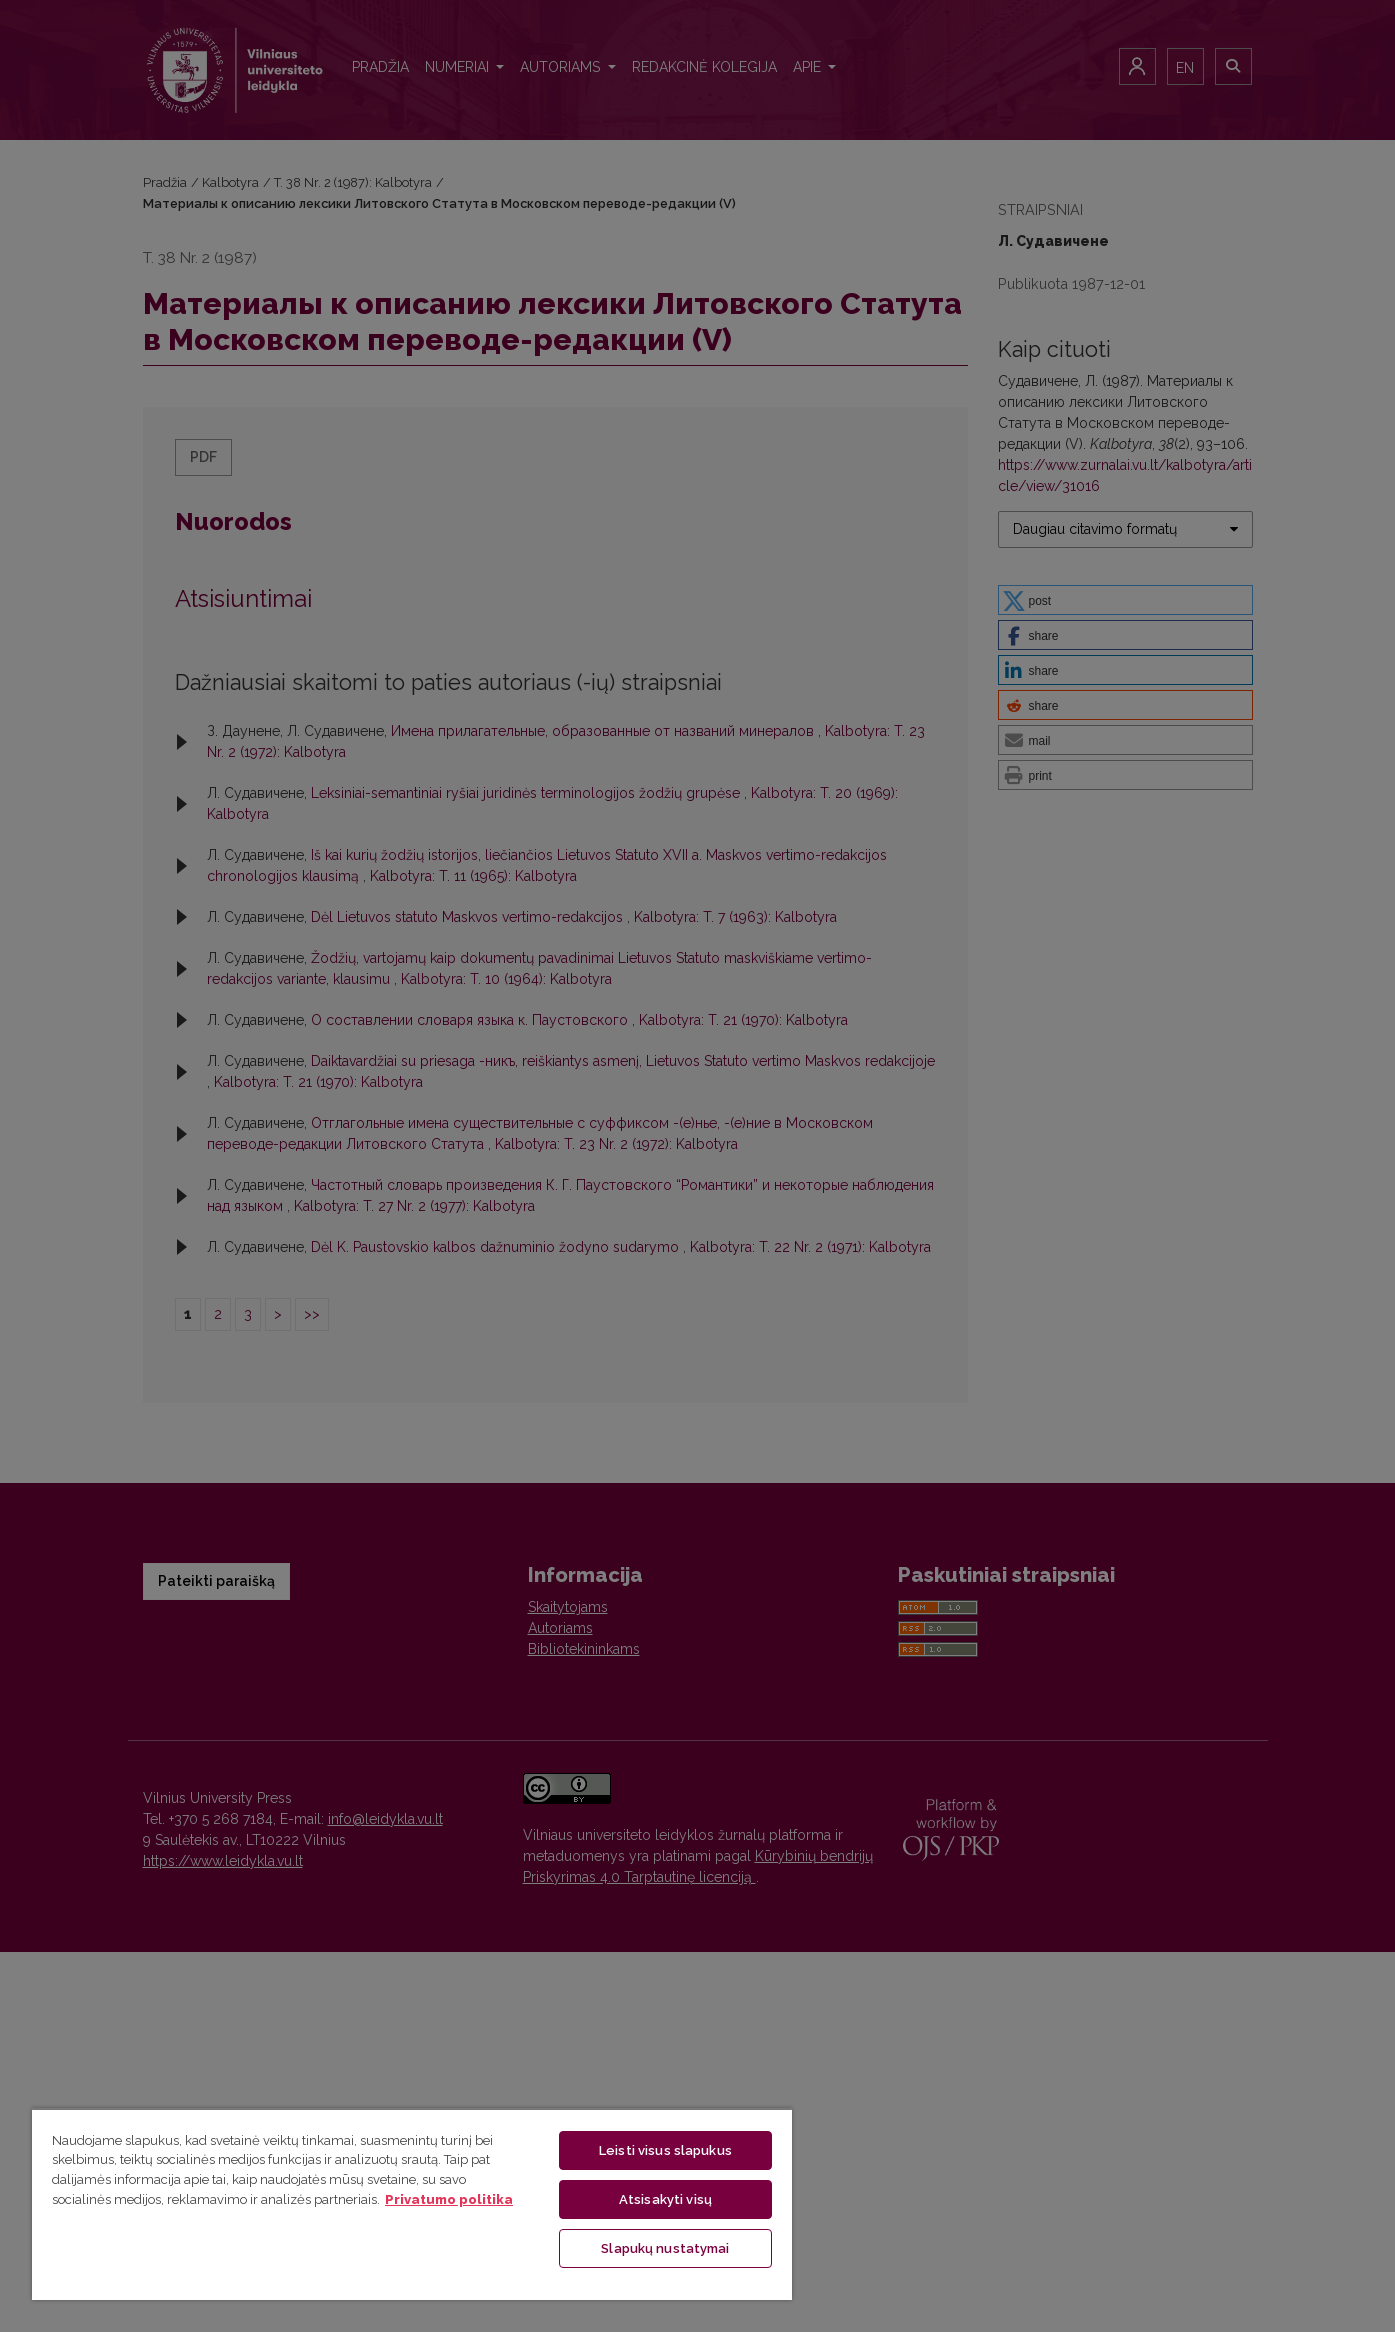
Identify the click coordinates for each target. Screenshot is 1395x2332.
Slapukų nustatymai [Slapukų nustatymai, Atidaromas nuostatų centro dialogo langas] (665, 2248)
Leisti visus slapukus (665, 2150)
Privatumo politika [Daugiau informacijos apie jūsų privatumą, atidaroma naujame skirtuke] (449, 2199)
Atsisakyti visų (665, 2199)
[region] (412, 2204)
